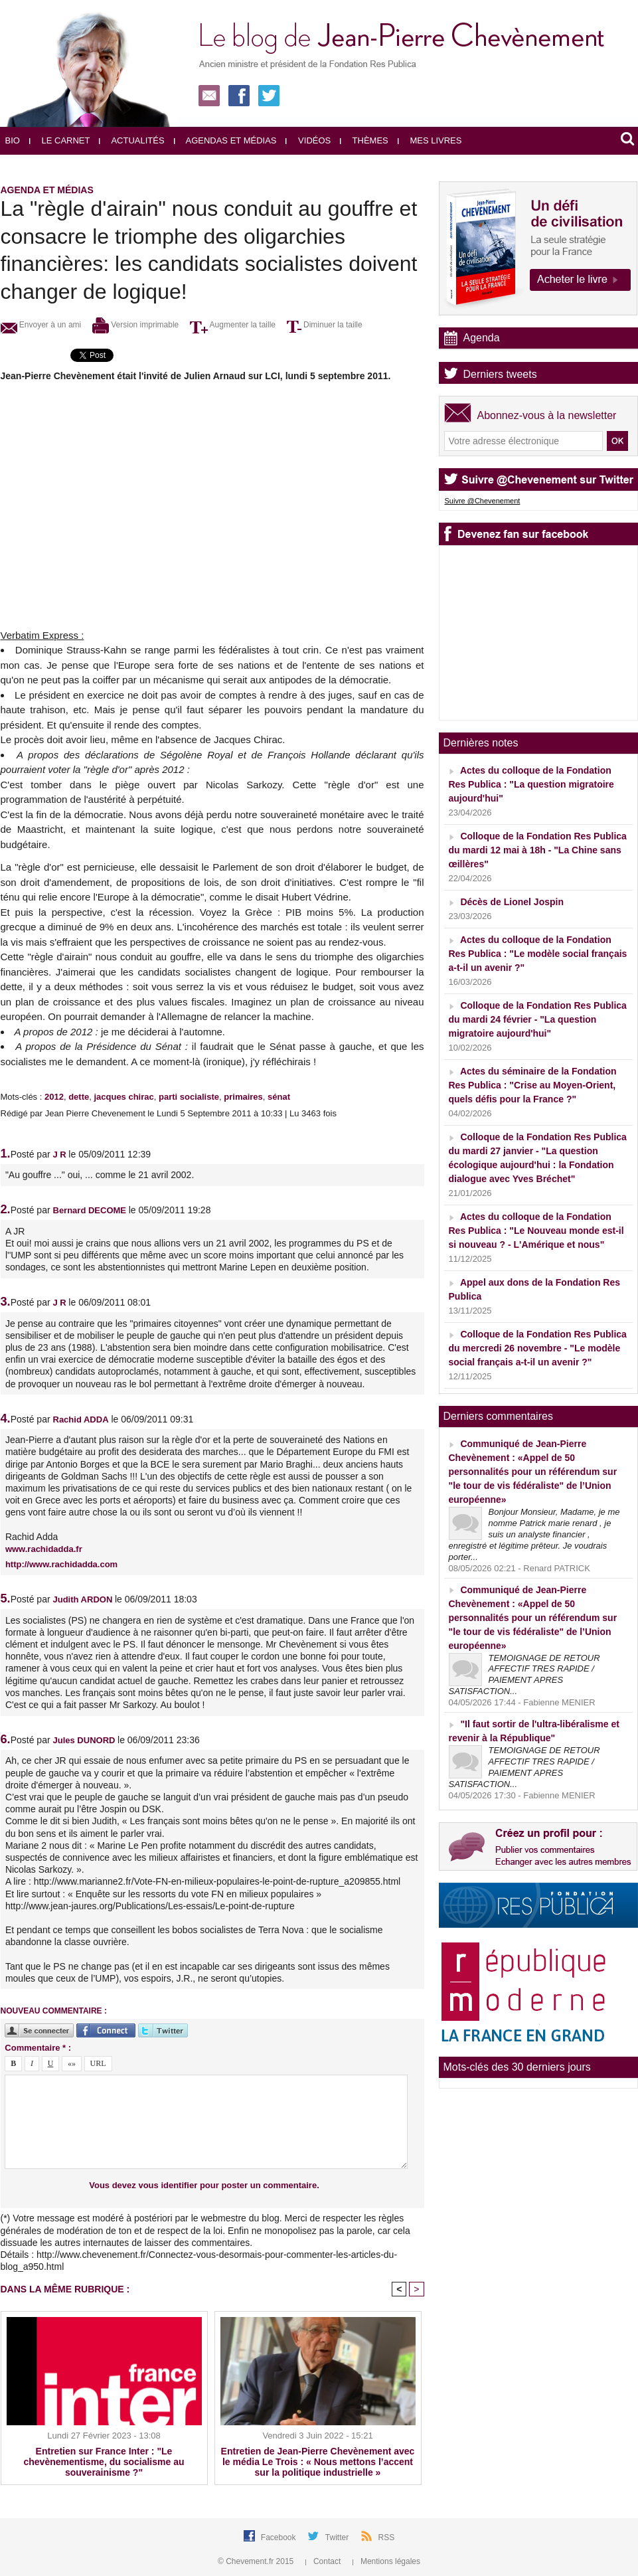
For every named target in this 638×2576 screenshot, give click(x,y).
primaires (243, 1097)
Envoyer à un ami (41, 324)
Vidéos (308, 140)
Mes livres (430, 140)
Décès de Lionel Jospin (512, 902)
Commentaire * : (38, 2048)
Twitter (338, 2537)
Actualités (131, 140)
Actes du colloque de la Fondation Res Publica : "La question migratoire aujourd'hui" (531, 784)
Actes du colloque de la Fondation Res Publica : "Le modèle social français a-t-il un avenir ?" (538, 953)
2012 (54, 1097)
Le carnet (59, 140)
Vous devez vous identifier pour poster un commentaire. (204, 2185)
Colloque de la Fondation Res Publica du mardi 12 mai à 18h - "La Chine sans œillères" (538, 850)
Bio (12, 140)
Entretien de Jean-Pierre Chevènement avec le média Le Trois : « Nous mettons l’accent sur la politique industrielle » (318, 2462)
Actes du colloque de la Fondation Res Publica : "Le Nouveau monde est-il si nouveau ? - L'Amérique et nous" (536, 1230)
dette (78, 1097)
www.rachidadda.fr (43, 1549)
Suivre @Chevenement (482, 501)
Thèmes (364, 140)
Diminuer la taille (324, 324)
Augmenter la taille (233, 324)
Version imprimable (135, 324)
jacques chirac (123, 1097)
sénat (279, 1097)
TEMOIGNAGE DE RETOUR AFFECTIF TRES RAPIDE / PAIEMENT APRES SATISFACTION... (524, 1675)
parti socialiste (189, 1097)
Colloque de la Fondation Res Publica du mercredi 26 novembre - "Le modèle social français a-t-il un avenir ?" (538, 1348)
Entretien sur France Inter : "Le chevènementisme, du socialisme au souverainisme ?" (104, 2462)
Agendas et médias (225, 140)
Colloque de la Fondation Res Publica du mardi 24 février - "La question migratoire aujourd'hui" (538, 1019)
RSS (386, 2537)
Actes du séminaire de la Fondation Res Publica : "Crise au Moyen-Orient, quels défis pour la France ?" (533, 1085)
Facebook (279, 2537)
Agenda (481, 337)
